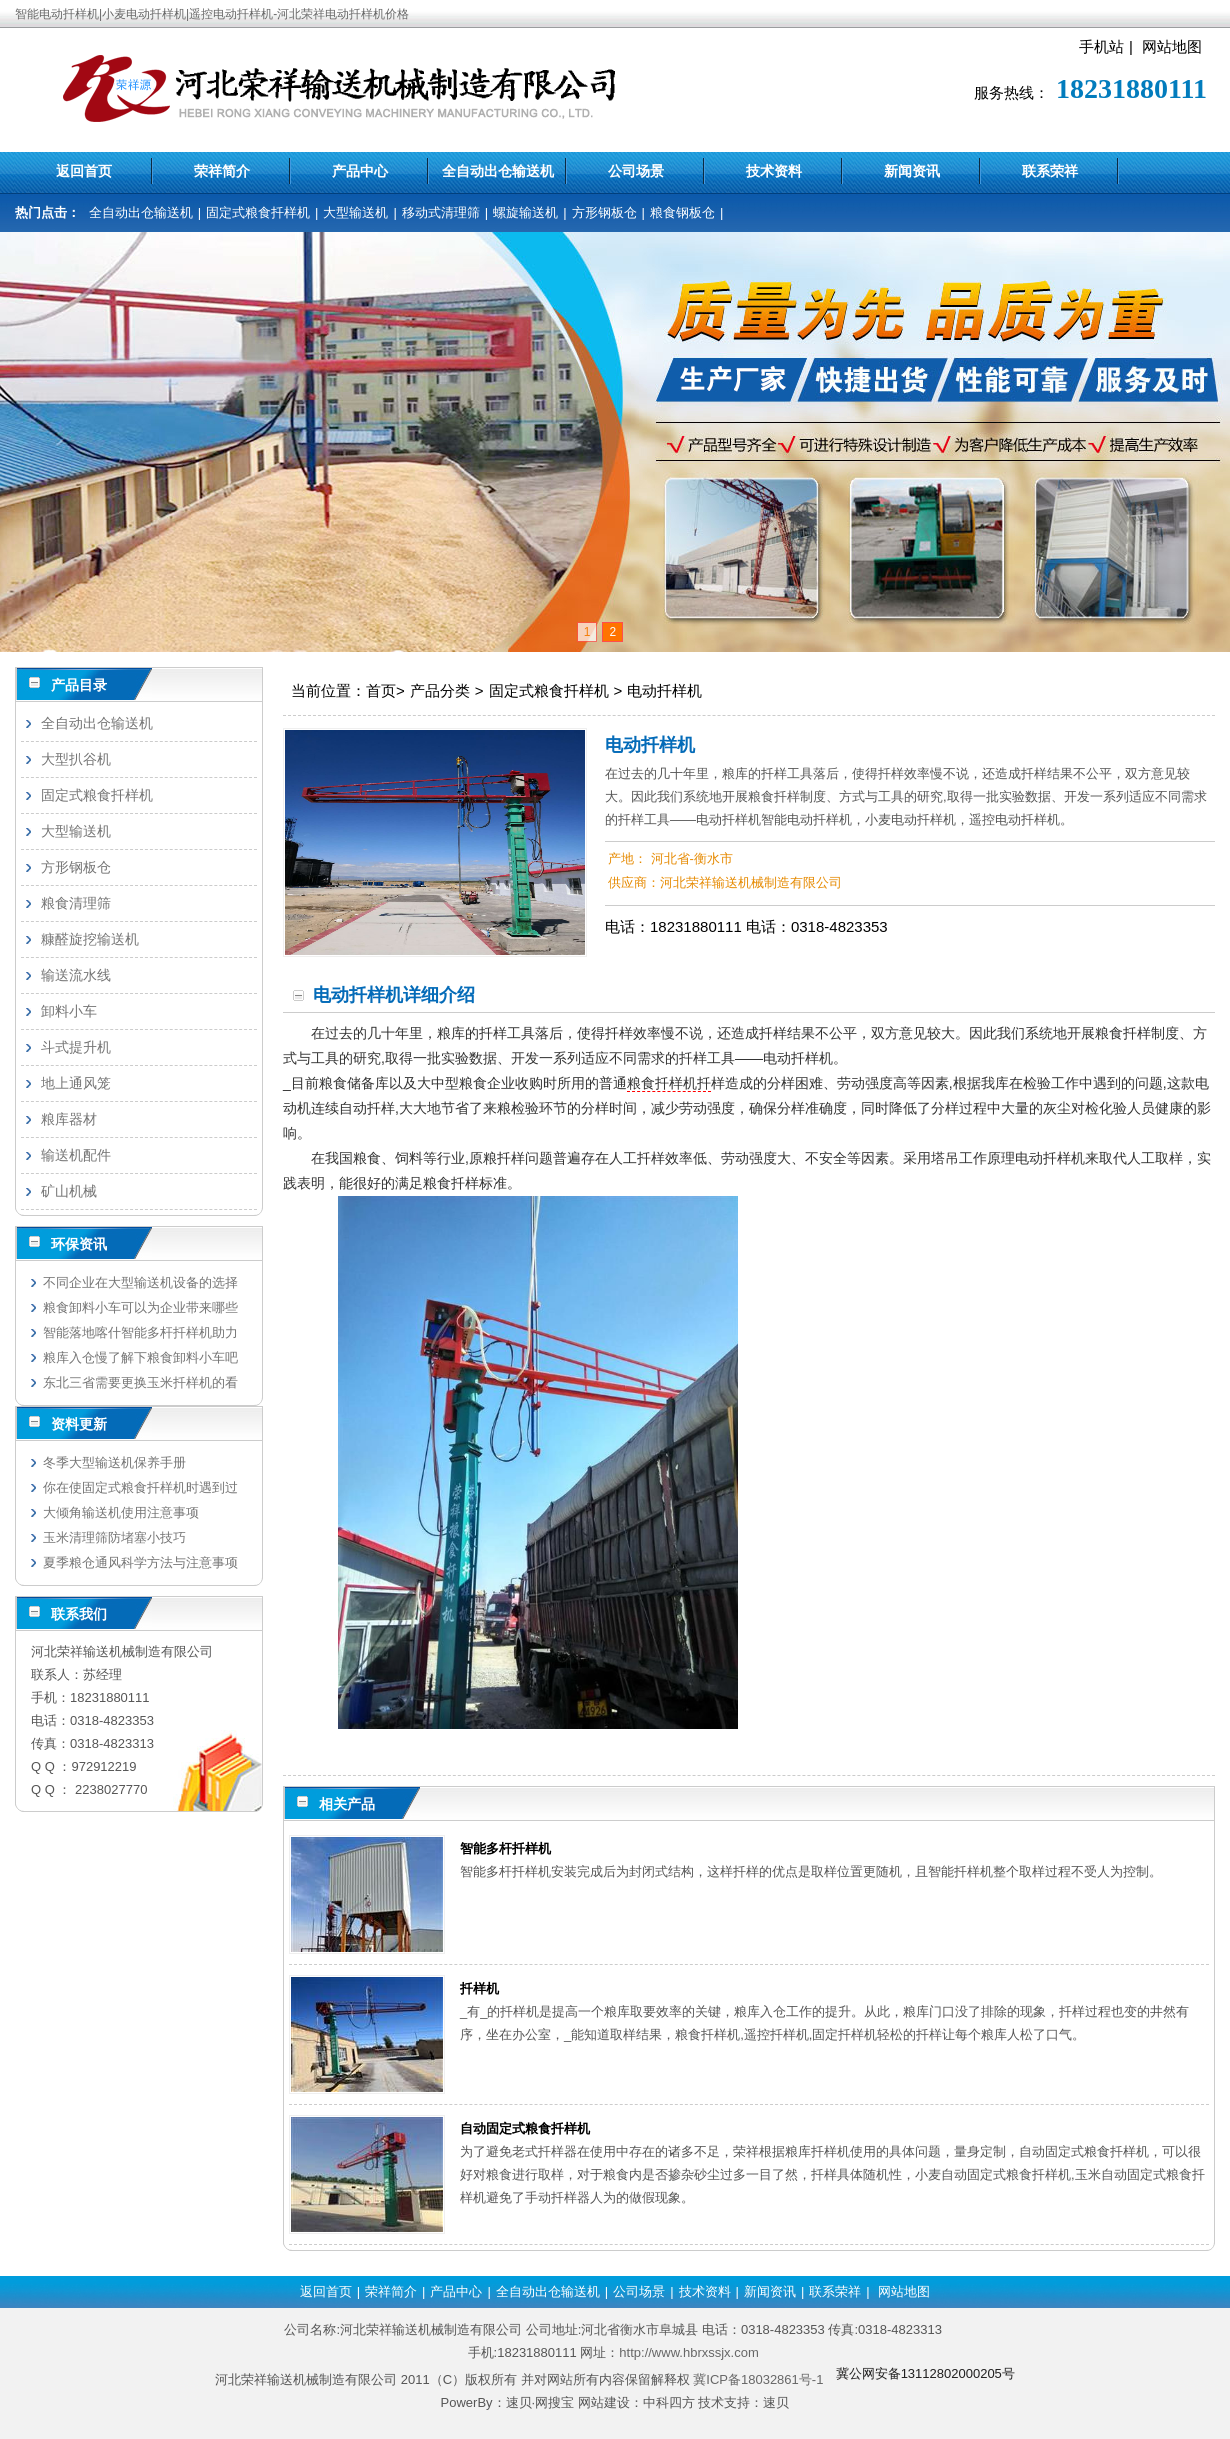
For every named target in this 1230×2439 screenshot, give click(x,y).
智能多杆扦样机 (505, 1848)
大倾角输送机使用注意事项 (121, 1512)
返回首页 (84, 171)
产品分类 (440, 690)
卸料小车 (69, 1011)
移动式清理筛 (441, 212)
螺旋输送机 (525, 212)
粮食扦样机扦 (669, 1083)
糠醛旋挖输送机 (90, 939)
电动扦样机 (664, 690)
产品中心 (360, 171)
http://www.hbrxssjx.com (688, 2352)
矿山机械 (69, 1191)
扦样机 (479, 1988)
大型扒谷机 (76, 759)
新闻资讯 (912, 171)
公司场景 (636, 171)
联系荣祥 (1050, 171)
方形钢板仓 (604, 212)
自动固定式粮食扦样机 (525, 2128)
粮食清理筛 (76, 903)
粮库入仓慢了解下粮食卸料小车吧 (140, 1357)
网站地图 (1172, 46)
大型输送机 (355, 212)
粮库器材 (69, 1119)
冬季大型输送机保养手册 (114, 1462)
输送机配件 (76, 1155)
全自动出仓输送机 (498, 171)
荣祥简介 (222, 171)
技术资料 (774, 171)
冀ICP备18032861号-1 (758, 2379)
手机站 (1101, 46)
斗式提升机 (76, 1047)
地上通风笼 (76, 1083)
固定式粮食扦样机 (258, 212)
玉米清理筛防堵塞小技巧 (114, 1537)
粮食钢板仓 (682, 212)
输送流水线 (76, 975)
